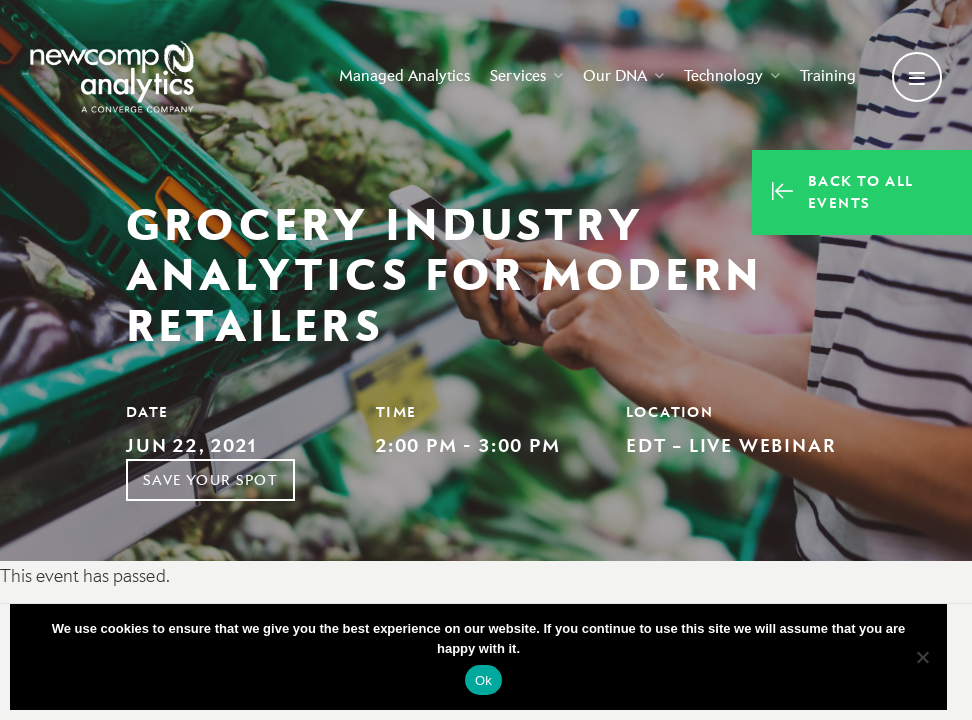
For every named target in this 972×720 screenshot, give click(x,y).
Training (824, 76)
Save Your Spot (211, 479)
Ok (483, 680)
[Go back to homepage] (115, 78)
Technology (728, 76)
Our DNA (619, 76)
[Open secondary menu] (917, 78)
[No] (922, 657)
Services (522, 76)
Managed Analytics (400, 76)
